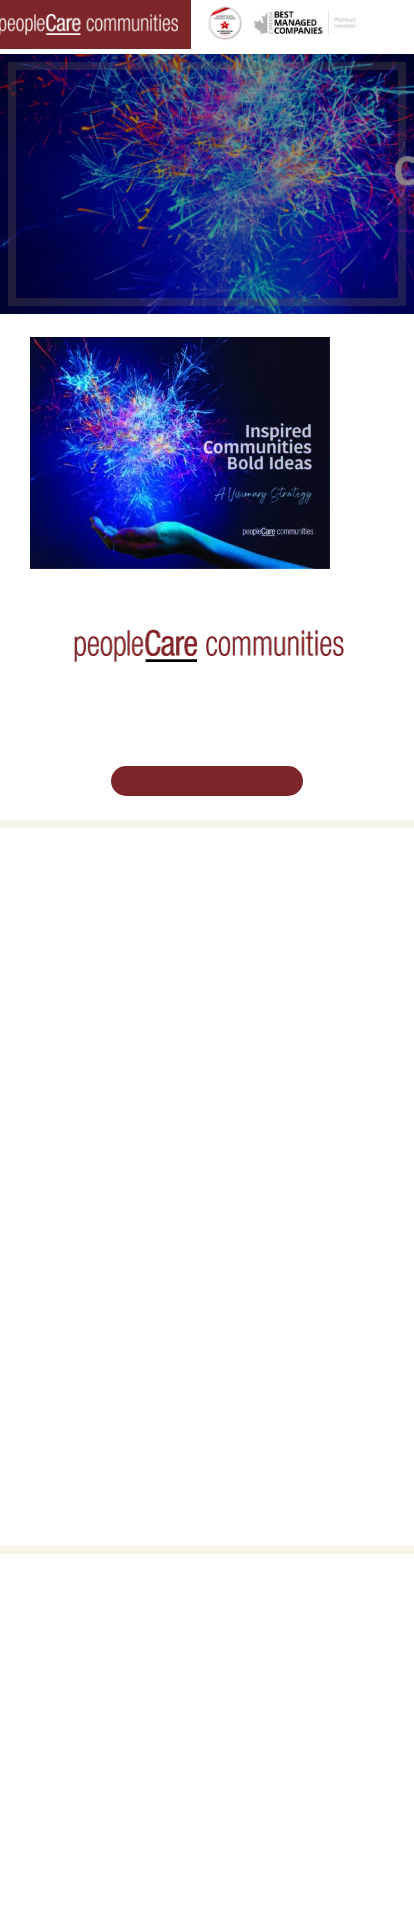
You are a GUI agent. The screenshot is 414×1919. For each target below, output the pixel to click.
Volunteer (40, 1260)
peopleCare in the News (286, 1283)
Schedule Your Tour (207, 779)
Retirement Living (65, 893)
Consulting (250, 1345)
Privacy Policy (356, 1875)
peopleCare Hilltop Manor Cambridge (114, 1061)
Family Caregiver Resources (90, 961)
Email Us (207, 1742)
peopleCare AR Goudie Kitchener (103, 1038)
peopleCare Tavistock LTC (85, 1107)
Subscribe (248, 1391)
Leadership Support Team (290, 1260)
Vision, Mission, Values (283, 1237)
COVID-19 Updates (66, 939)
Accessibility (254, 1368)
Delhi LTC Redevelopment (85, 984)
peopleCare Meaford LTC (82, 1129)
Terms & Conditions (257, 1875)
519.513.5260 (207, 1702)
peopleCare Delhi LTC (74, 1152)
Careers (36, 1237)
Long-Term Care (61, 1015)
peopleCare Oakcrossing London (102, 1084)
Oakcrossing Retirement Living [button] (96, 916)
